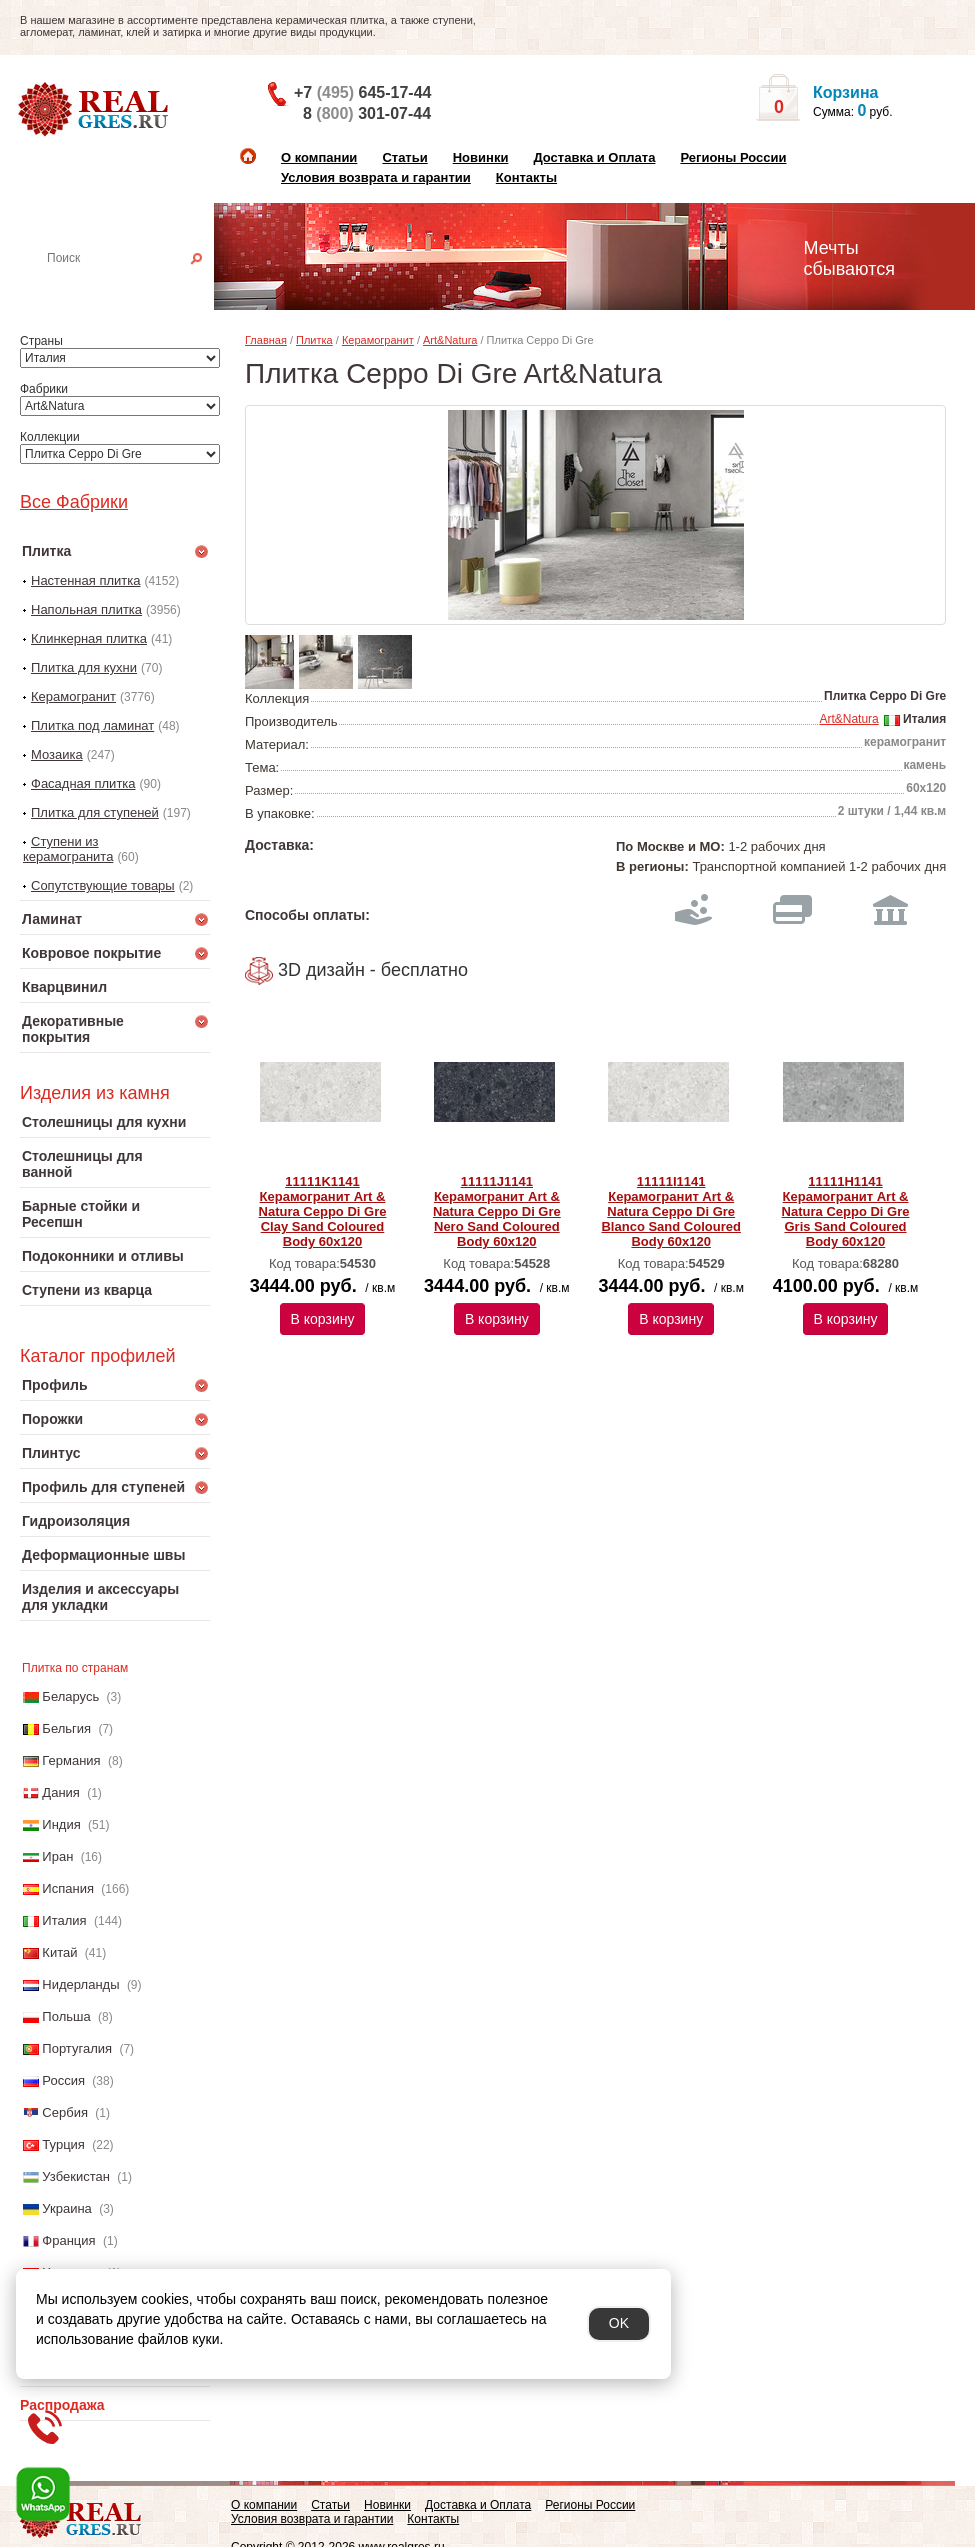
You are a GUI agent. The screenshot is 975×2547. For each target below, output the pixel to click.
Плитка (314, 340)
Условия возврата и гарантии (376, 177)
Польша (66, 2016)
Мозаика (57, 754)
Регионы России (733, 157)
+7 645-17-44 (362, 92)
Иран (57, 1856)
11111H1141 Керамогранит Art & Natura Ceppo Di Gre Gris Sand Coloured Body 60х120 (846, 1211)
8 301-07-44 (367, 113)
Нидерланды (80, 1984)
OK (619, 2323)
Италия (64, 1920)
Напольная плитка (86, 609)
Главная (266, 340)
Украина (67, 2208)
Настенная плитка (136, 286)
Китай (59, 1952)
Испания (68, 1888)
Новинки (481, 157)
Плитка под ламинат (92, 725)
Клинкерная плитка (89, 638)
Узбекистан (76, 2176)
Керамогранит (73, 696)
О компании (319, 157)
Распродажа (62, 2405)
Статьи (404, 157)
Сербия (65, 2112)
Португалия (77, 2048)
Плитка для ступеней (95, 812)
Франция (68, 2240)
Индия (61, 1824)
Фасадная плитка (83, 783)
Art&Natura (450, 340)
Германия (71, 1760)
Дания (61, 1792)
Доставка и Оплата (594, 157)
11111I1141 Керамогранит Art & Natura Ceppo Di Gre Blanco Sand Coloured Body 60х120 (670, 1211)
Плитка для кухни (84, 667)
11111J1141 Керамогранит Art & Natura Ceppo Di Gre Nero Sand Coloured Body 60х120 (497, 1211)
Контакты (526, 177)
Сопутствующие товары (103, 885)
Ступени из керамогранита (68, 849)
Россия (63, 2080)
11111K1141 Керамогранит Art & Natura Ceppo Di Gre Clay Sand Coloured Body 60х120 (323, 1211)
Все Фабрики (74, 502)
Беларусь (70, 1696)
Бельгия (66, 1728)
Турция (63, 2144)
